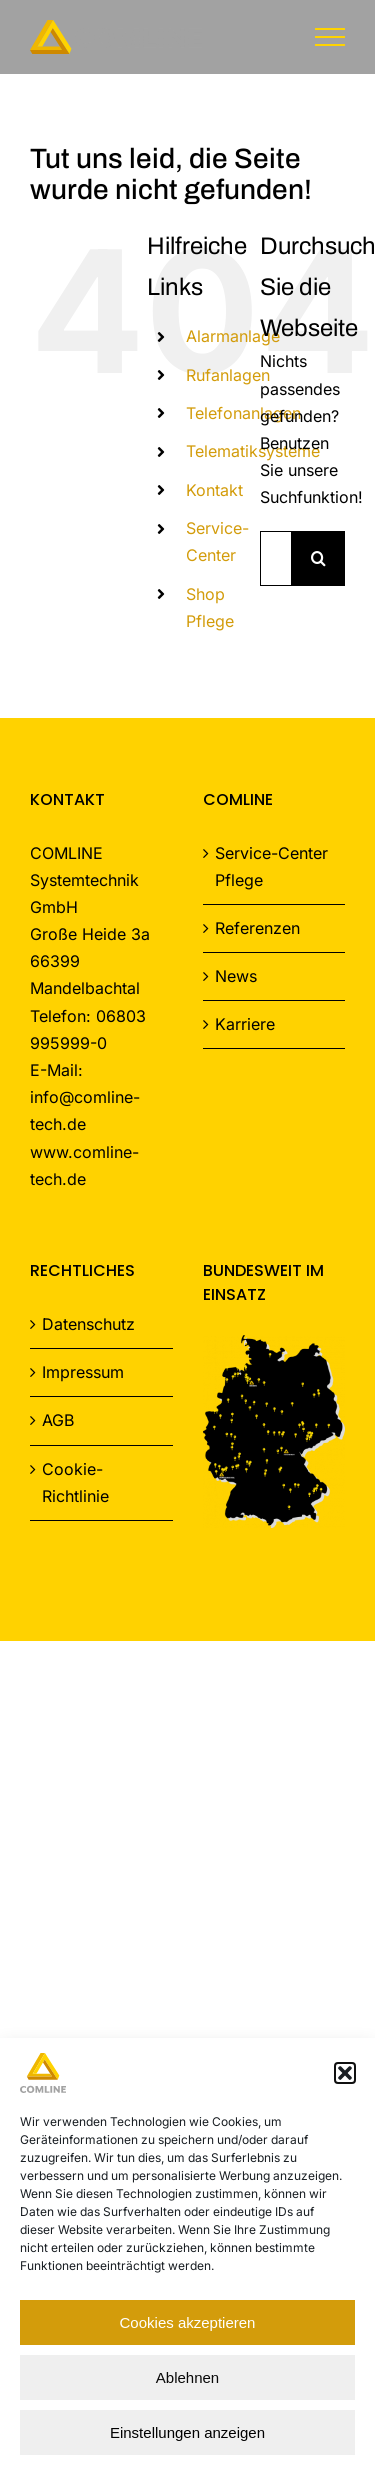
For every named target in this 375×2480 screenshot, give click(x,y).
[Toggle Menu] (330, 37)
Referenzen (257, 928)
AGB (58, 1420)
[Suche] (318, 558)
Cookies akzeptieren (188, 2322)
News (236, 976)
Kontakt (214, 490)
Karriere (245, 1024)
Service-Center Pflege (271, 866)
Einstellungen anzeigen (187, 2432)
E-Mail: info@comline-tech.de (85, 1097)
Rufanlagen (228, 375)
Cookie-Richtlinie (75, 1482)
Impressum (83, 1372)
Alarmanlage (233, 336)
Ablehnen (187, 2377)
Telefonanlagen (243, 413)
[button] (345, 2073)
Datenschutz (88, 1324)
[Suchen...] (275, 558)
